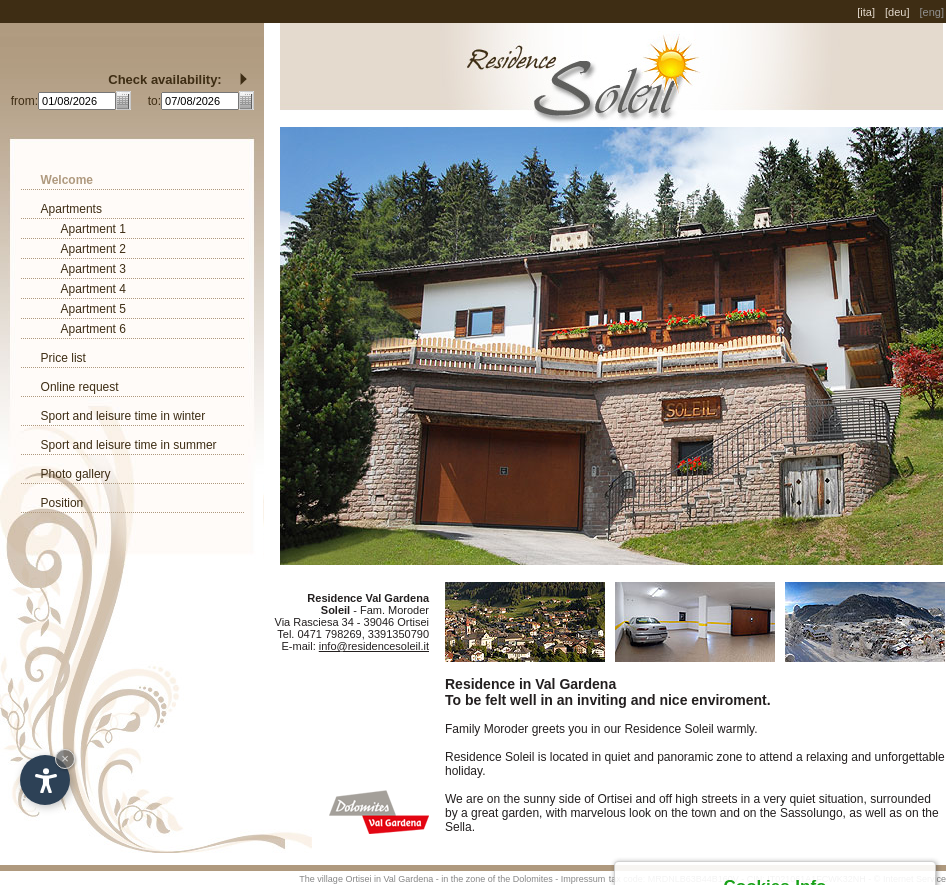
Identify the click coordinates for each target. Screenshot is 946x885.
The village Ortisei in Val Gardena (366, 879)
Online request (80, 387)
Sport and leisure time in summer (129, 445)
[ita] (866, 12)
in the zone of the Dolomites (497, 879)
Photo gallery (76, 474)
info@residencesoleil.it (374, 646)
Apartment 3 (93, 269)
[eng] (932, 12)
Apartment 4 (93, 289)
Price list (63, 358)
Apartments (71, 209)
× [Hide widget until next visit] (65, 758)
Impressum (583, 879)
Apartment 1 (93, 229)
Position (62, 503)
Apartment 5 (93, 309)
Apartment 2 (93, 249)
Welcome (67, 180)
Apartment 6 (93, 329)
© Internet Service (910, 879)
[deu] (897, 12)
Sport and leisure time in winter (123, 416)
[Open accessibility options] (45, 780)
